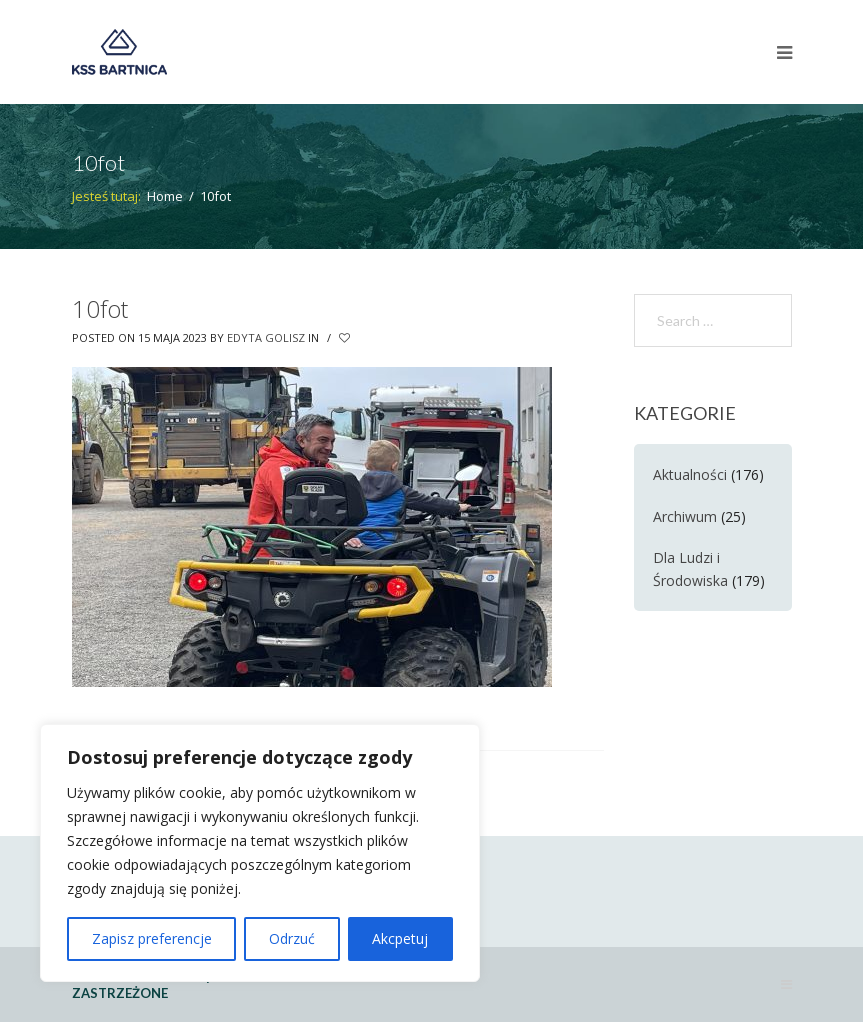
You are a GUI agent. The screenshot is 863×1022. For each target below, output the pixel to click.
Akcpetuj (400, 938)
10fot (100, 308)
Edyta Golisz (266, 337)
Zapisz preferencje (152, 938)
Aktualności (690, 474)
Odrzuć (292, 938)
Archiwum (685, 516)
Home (165, 196)
